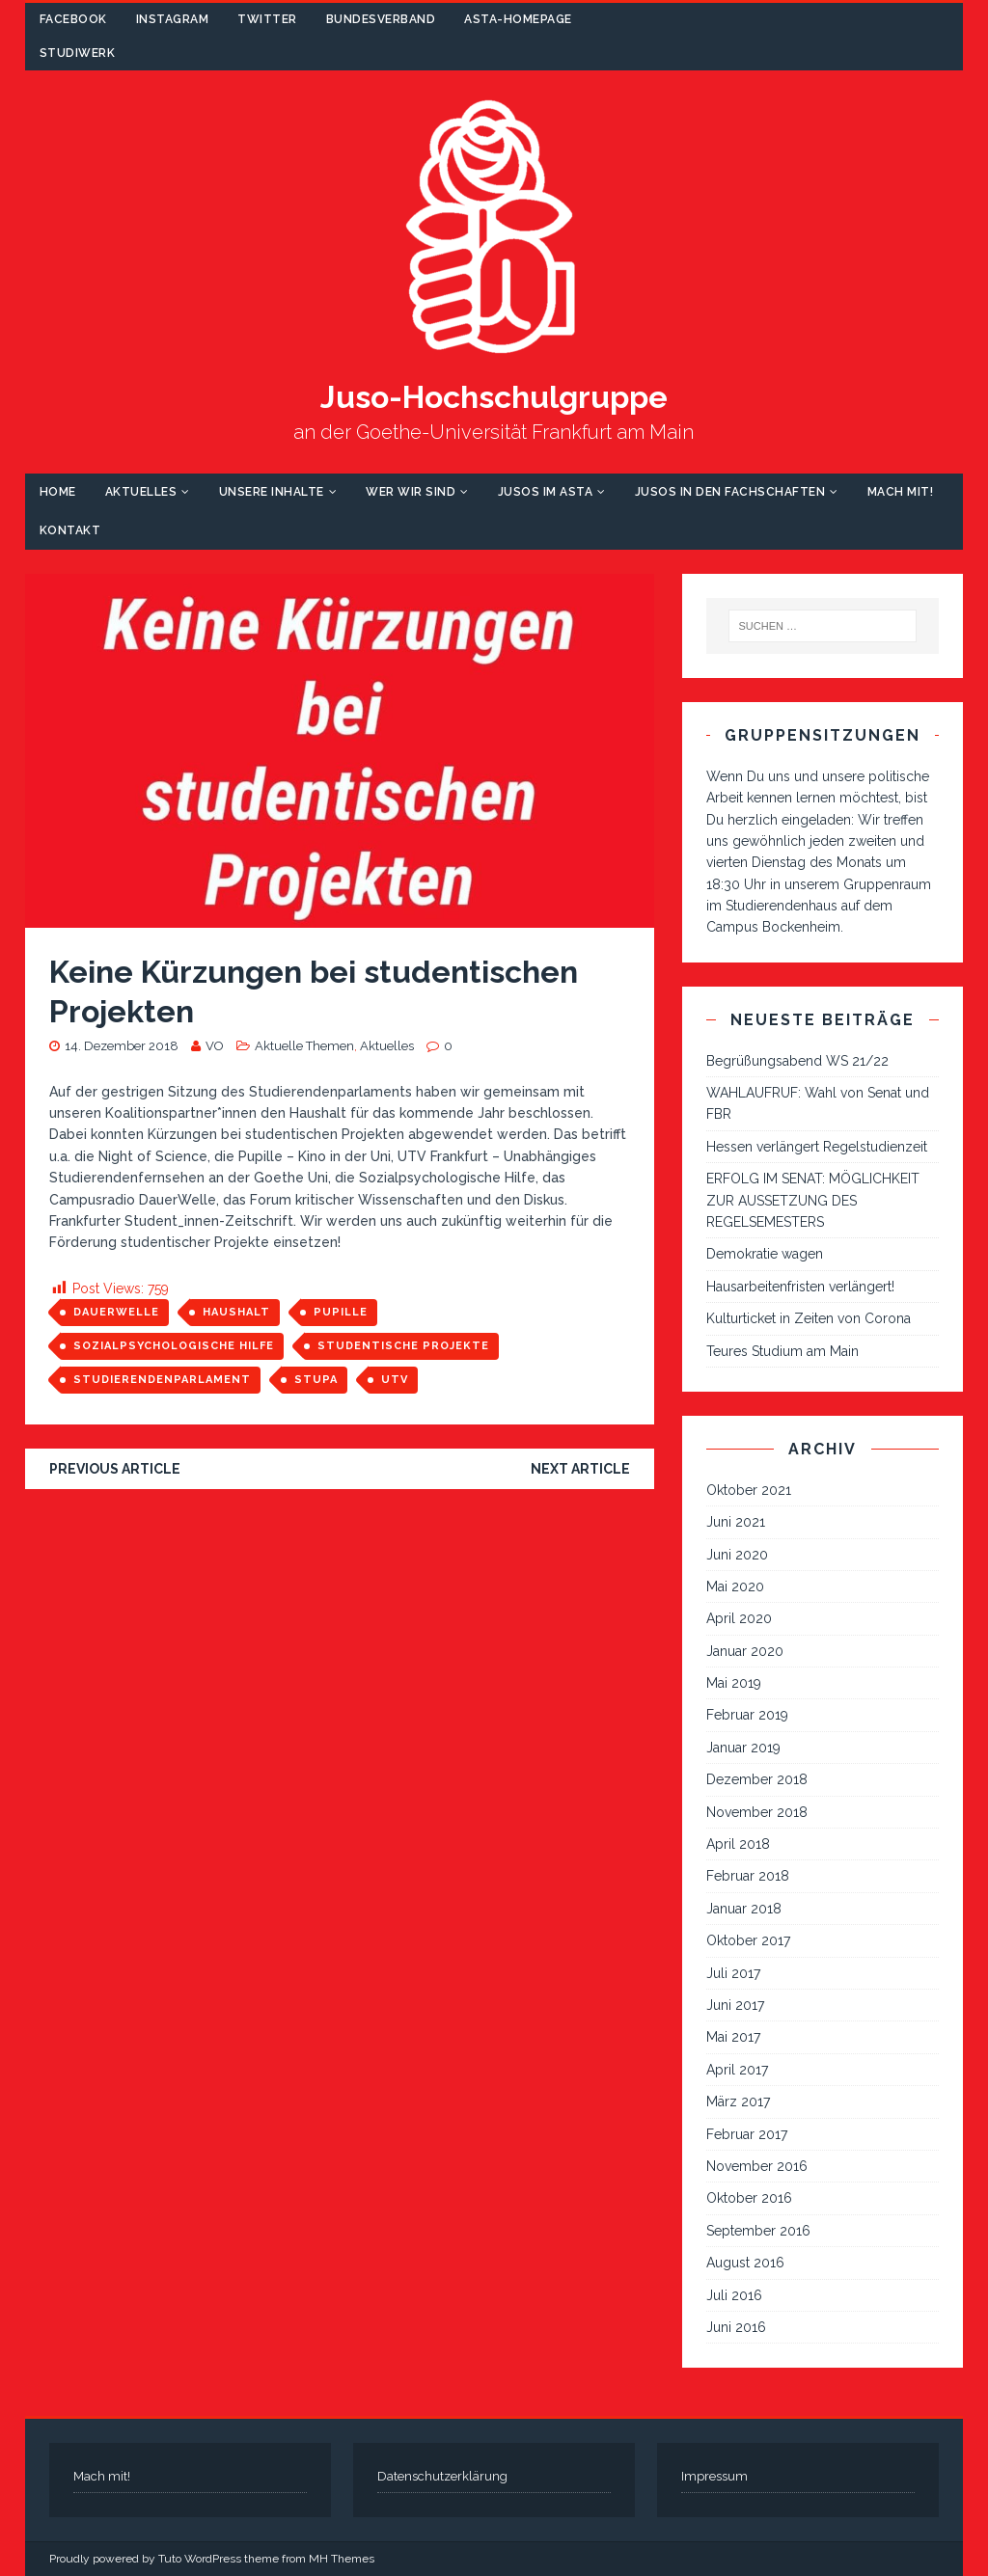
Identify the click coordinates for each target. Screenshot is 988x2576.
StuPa (316, 1379)
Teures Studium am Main (782, 1351)
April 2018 (738, 1844)
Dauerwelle (116, 1312)
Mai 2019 (733, 1683)
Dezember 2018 (757, 1779)
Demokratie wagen (764, 1253)
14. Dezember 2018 (121, 1046)
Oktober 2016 (749, 2198)
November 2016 (757, 2166)
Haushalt (236, 1312)
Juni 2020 (737, 1554)
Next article (580, 1469)
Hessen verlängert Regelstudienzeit (816, 1146)
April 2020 (739, 1618)
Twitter (267, 19)
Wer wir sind (410, 492)
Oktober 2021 (748, 1490)
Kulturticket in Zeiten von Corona (808, 1318)
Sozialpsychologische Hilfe (173, 1346)
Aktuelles (141, 492)
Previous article (114, 1469)
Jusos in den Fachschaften (730, 492)
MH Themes (341, 2558)
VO (215, 1046)
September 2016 (758, 2230)
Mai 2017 (733, 2037)
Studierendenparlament (162, 1379)
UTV (394, 1379)
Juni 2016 (736, 2327)
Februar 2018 (747, 1876)
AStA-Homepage (518, 19)
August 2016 (745, 2262)
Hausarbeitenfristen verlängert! (800, 1286)
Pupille (341, 1312)
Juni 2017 (735, 2005)
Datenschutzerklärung (442, 2476)
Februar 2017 (746, 2134)
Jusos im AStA (545, 492)
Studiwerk (78, 53)
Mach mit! (900, 492)
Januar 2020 (744, 1651)
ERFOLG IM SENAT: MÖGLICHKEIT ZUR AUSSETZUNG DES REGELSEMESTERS (812, 1200)
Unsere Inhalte (271, 492)
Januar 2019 (743, 1747)
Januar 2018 (744, 1908)
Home (58, 492)
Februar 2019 (747, 1714)
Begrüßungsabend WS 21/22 (797, 1061)
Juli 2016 (734, 2295)
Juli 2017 (733, 1973)
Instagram (172, 19)
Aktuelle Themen (304, 1046)
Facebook (73, 19)
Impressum (714, 2476)
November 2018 (757, 1812)
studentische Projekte (403, 1346)
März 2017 (738, 2101)
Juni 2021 (735, 1522)
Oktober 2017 (748, 1940)
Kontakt (70, 530)
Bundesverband (381, 19)
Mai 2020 (735, 1586)
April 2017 (737, 2069)
